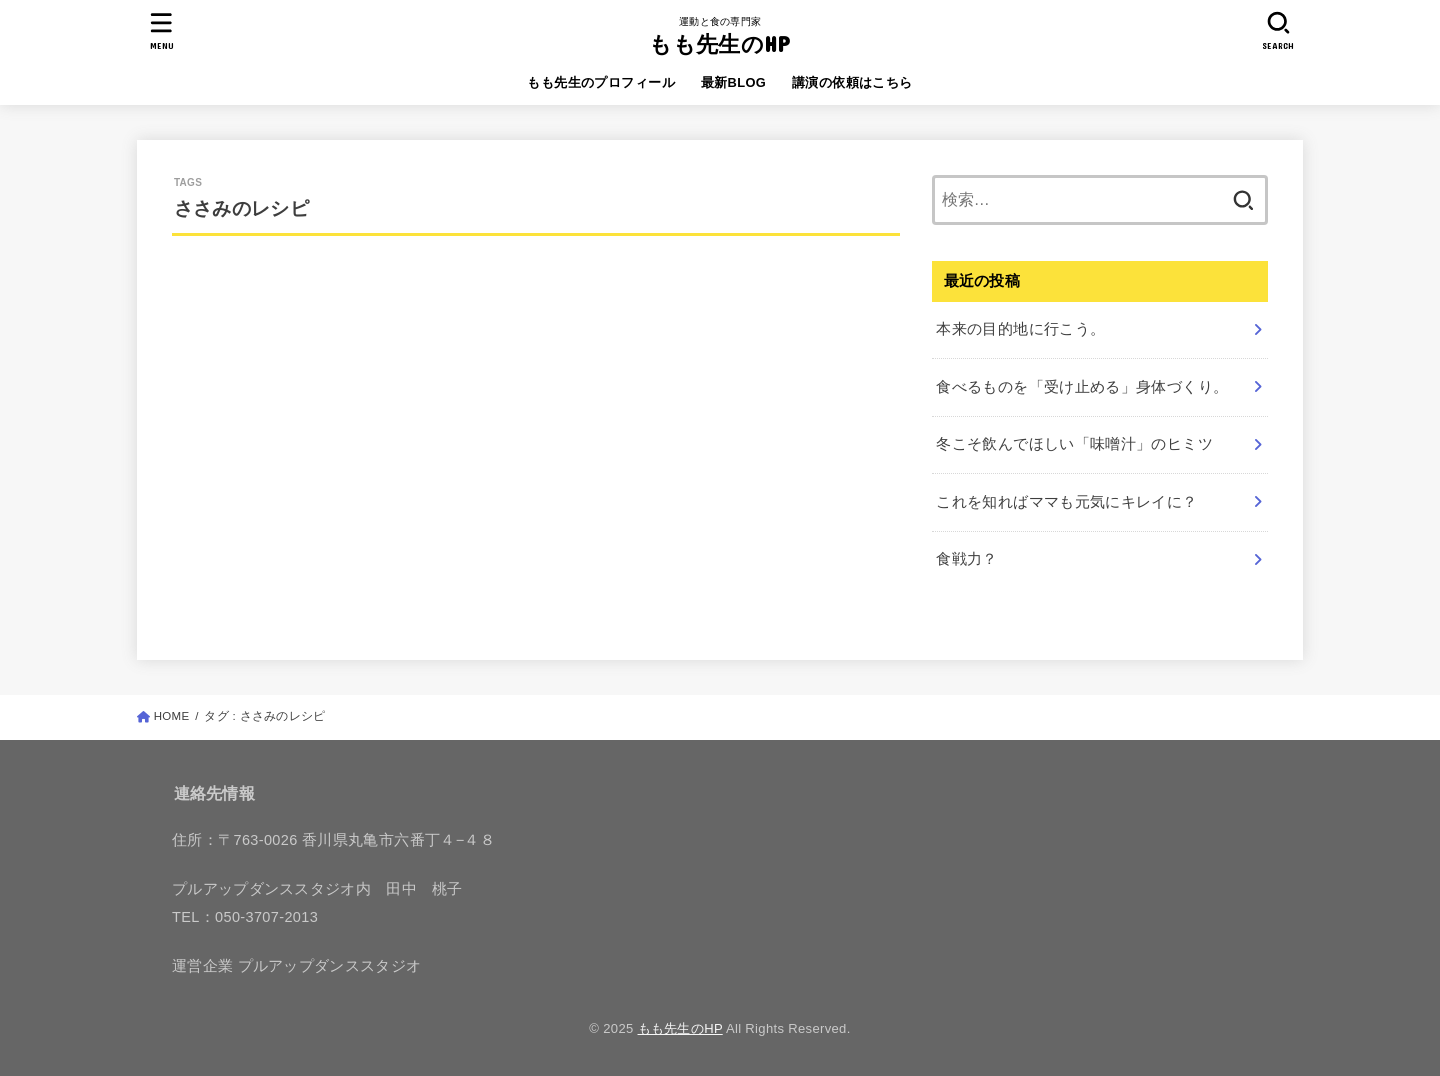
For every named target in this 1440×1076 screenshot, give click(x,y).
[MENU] (162, 30)
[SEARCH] (1278, 30)
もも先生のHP (719, 43)
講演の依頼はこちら (852, 82)
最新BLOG (734, 82)
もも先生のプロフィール (601, 82)
